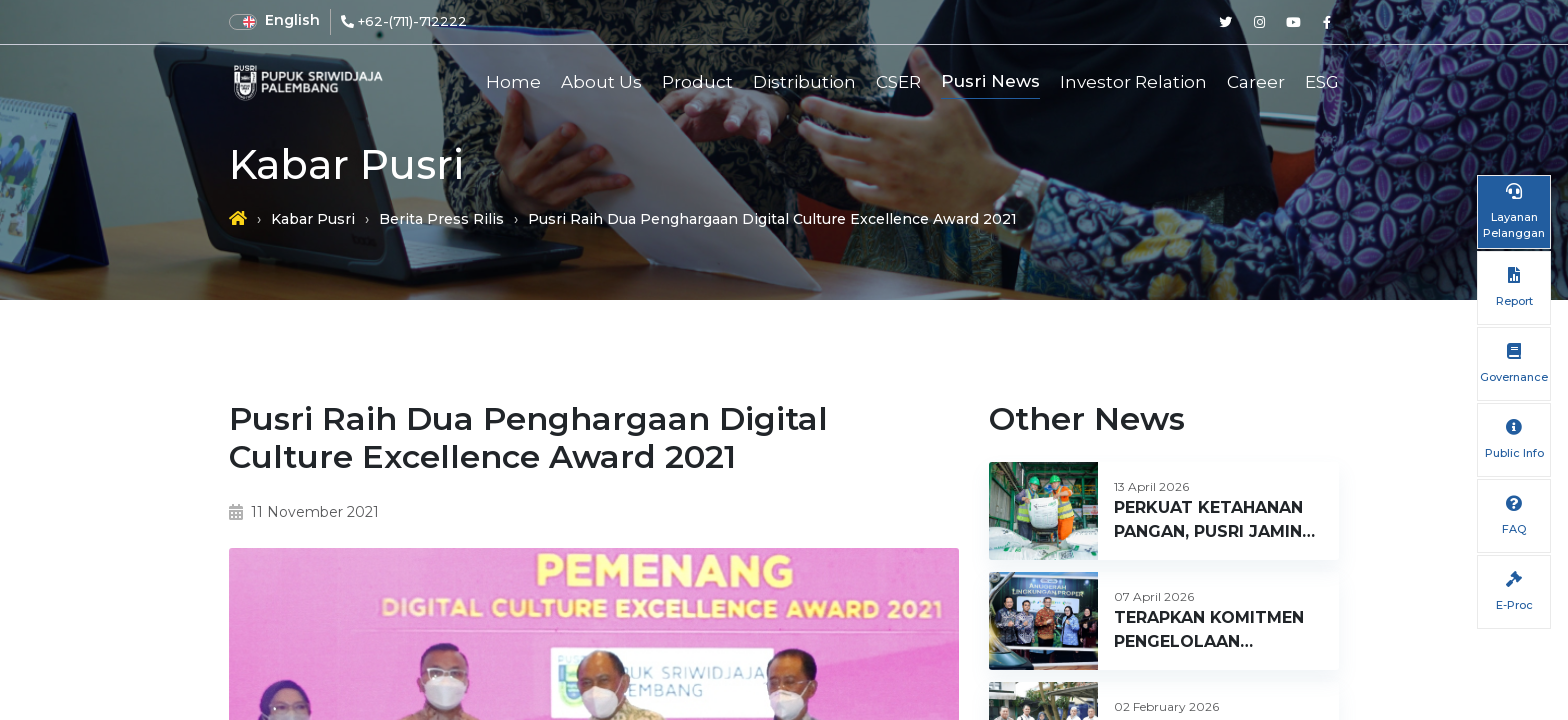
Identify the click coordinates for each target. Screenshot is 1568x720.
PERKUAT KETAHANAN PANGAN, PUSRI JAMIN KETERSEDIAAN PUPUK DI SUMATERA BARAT (1210, 521)
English (292, 20)
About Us (601, 82)
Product (697, 82)
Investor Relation (1133, 82)
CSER (898, 82)
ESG (1322, 82)
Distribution (804, 82)
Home (513, 82)
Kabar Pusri (313, 219)
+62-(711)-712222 (412, 21)
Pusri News (990, 81)
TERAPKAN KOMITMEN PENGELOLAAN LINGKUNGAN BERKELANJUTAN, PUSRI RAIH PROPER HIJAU (1216, 631)
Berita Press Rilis (441, 219)
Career (1256, 82)
